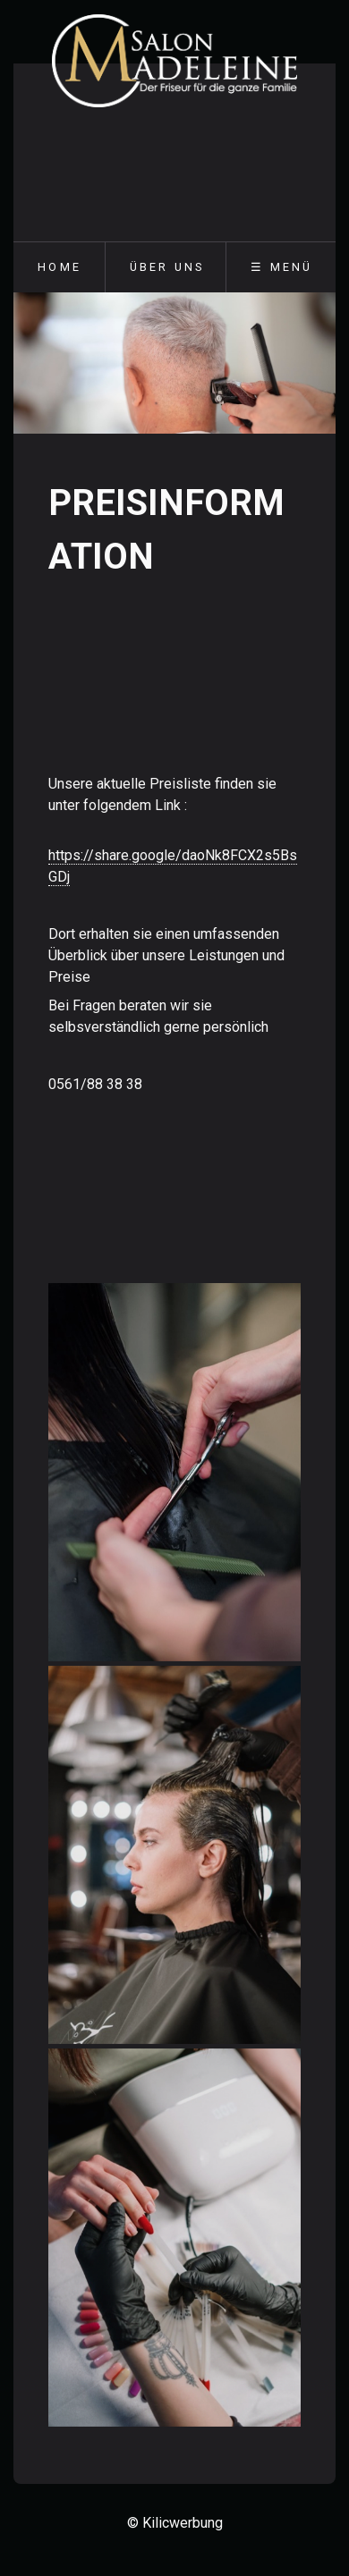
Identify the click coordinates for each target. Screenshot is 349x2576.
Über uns (167, 267)
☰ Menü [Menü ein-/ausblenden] (281, 267)
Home (59, 267)
